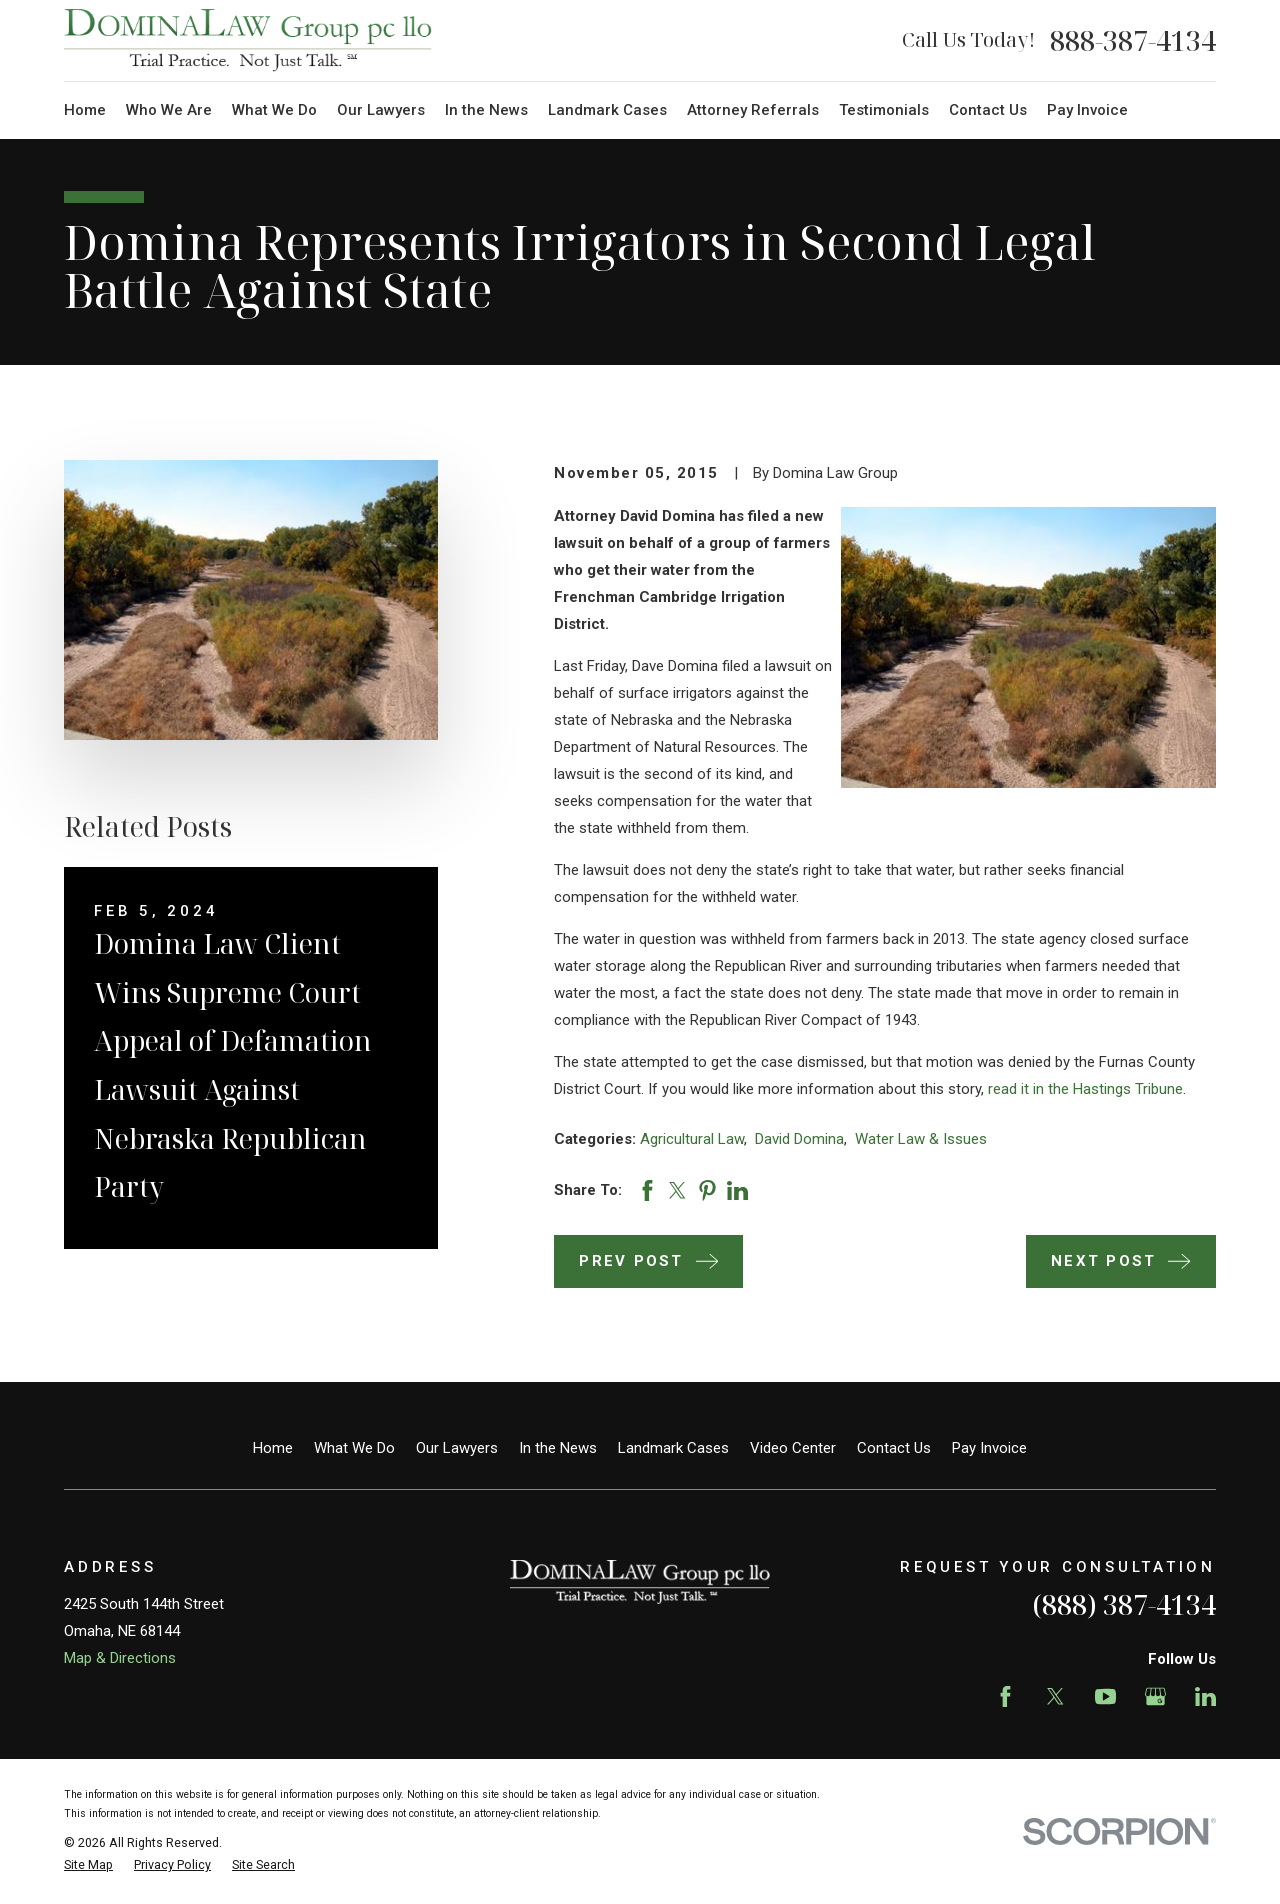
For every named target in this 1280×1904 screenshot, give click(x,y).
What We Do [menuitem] (274, 110)
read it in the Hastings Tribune (1085, 1089)
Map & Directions (120, 1658)
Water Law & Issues (921, 1139)
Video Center (793, 1448)
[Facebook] (1005, 1696)
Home (273, 1448)
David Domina (799, 1139)
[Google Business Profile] (1155, 1696)
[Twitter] (1055, 1696)
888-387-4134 (1133, 40)
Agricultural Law (692, 1139)
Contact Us (894, 1448)
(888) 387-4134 (1124, 1604)
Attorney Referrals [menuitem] (753, 110)
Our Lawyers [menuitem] (381, 110)
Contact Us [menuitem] (988, 110)
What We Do (354, 1448)
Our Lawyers (457, 1448)
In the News (558, 1448)
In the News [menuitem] (486, 110)
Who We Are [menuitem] (169, 110)
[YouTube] (1105, 1696)
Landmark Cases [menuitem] (607, 110)
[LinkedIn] (1205, 1696)
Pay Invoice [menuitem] (1087, 110)
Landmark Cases (673, 1448)
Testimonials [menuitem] (884, 110)
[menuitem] (88, 1865)
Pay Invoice (989, 1448)
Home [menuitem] (85, 110)
